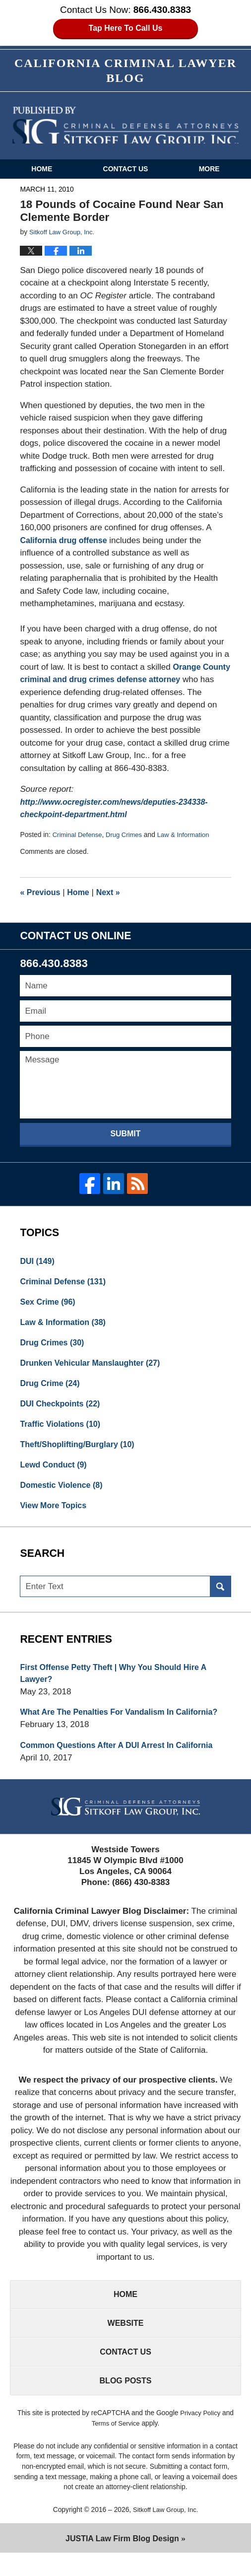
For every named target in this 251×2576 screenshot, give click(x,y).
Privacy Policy (200, 2435)
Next (113, 895)
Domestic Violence (63, 1496)
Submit (125, 1136)
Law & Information (189, 837)
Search (220, 1598)
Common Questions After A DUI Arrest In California (122, 1760)
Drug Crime (51, 1390)
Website (125, 2341)
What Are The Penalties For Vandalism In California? (125, 1726)
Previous (41, 895)
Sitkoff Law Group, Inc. (165, 2532)
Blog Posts (125, 2402)
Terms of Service (115, 2445)
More (209, 171)
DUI (38, 1264)
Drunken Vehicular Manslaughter (94, 1369)
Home (41, 171)
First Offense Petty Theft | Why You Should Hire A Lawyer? (119, 1686)
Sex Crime (49, 1306)
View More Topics (55, 1517)
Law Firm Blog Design (122, 2561)
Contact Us (125, 171)
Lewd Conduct (55, 1475)
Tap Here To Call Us (126, 29)
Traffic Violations (62, 1433)
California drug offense (66, 543)
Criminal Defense (79, 837)
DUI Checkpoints (62, 1411)
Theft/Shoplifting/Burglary (80, 1454)
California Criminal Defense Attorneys (125, 127)
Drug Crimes (128, 837)
